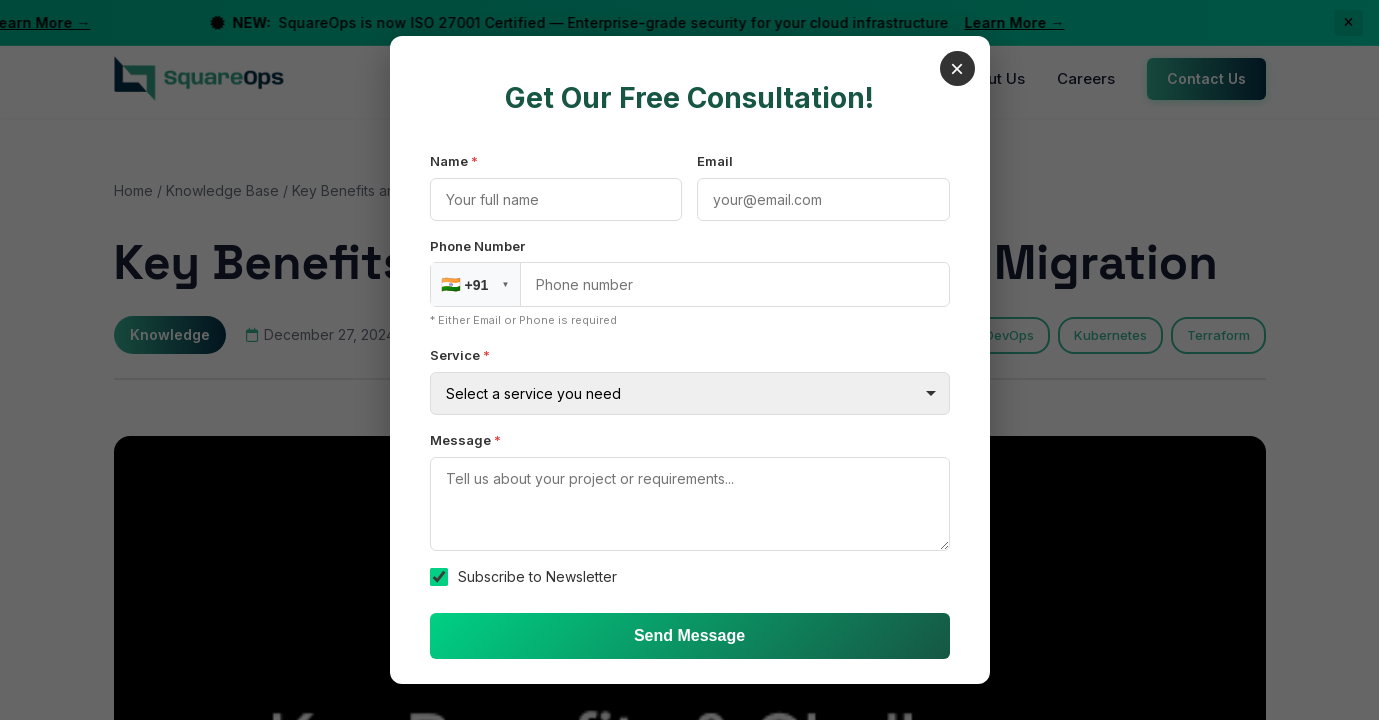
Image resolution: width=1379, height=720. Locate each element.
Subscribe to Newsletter (537, 576)
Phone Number (477, 246)
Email (715, 161)
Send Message (689, 635)
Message (465, 440)
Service (460, 355)
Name (454, 161)
